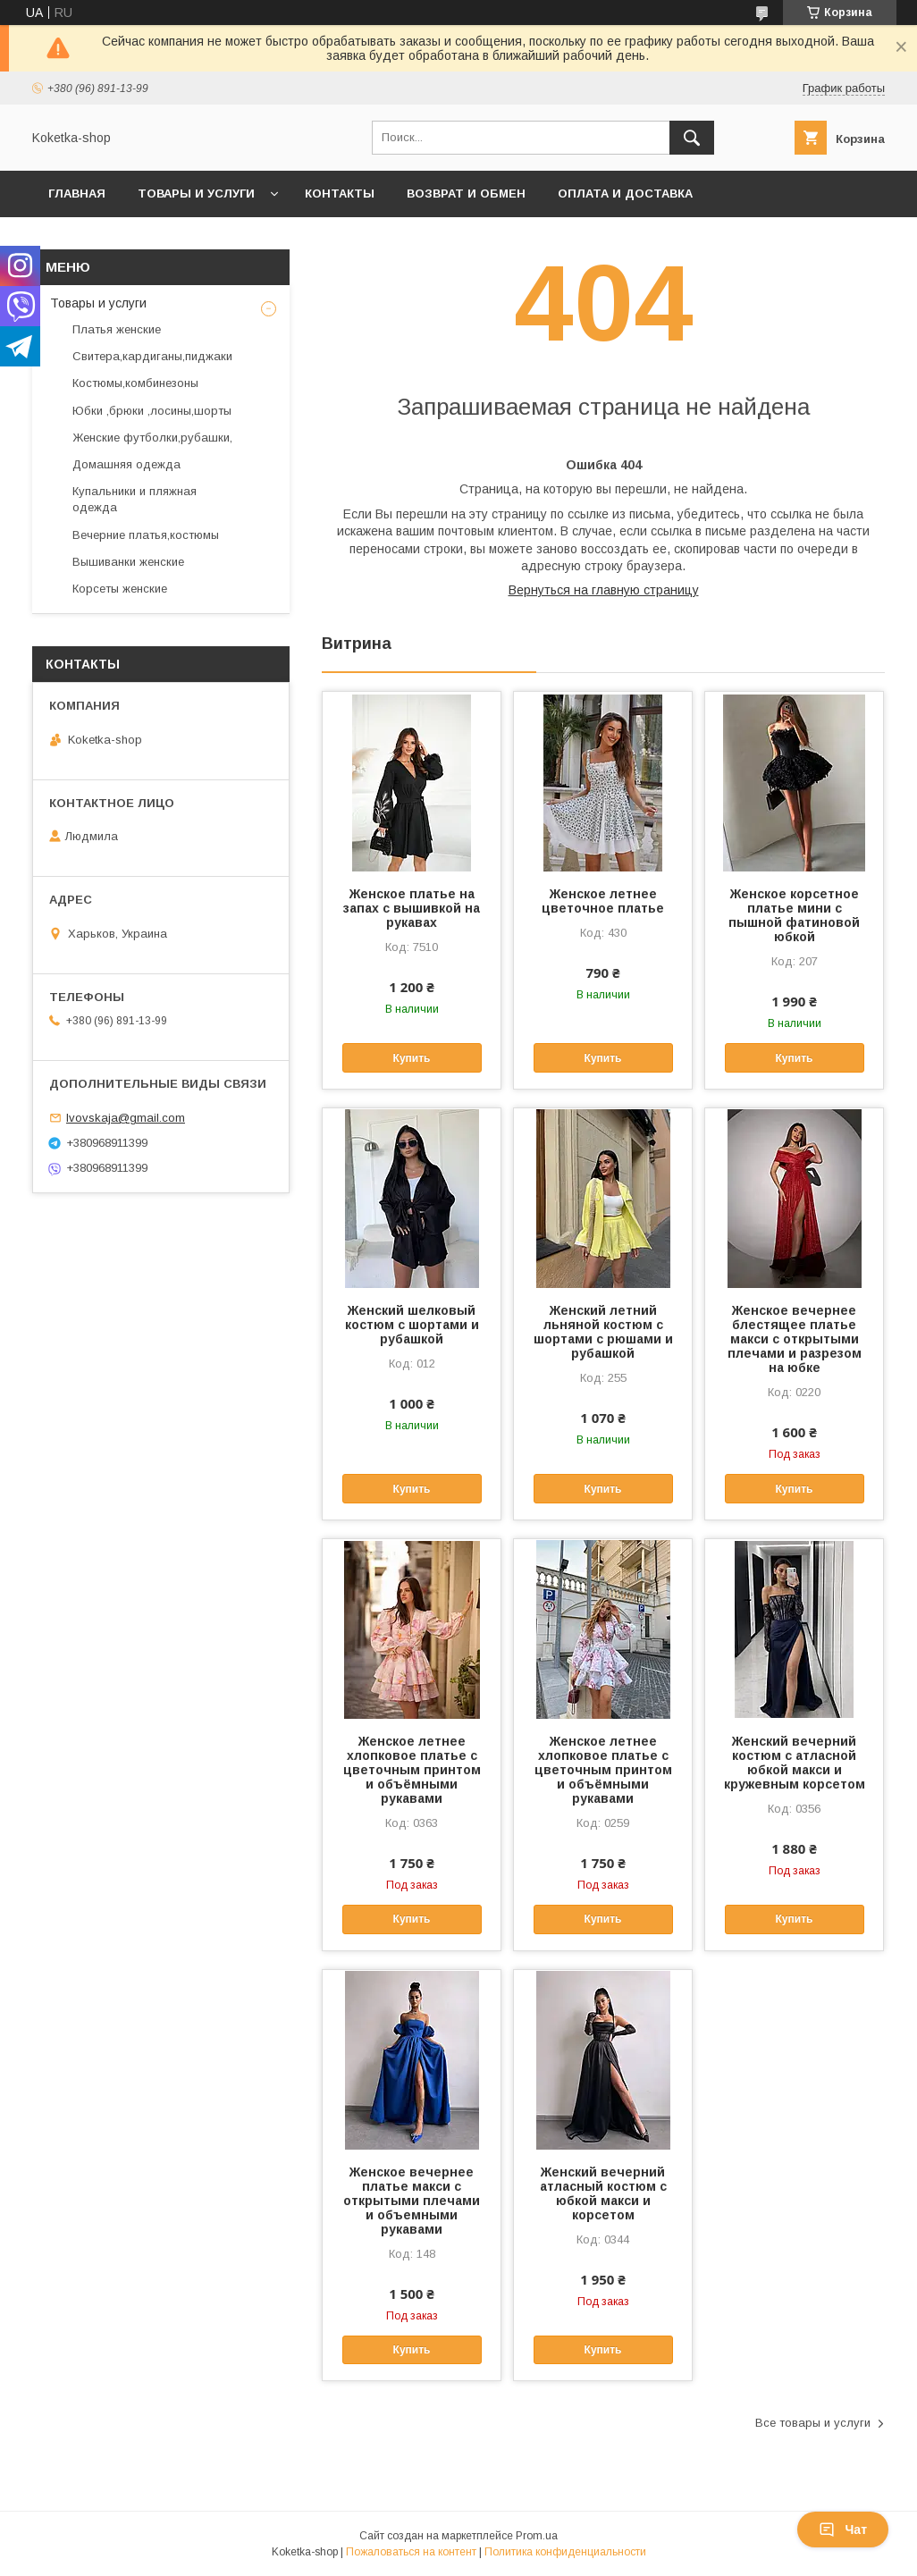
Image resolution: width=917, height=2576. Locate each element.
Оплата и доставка (625, 193)
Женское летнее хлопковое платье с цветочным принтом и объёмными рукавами (412, 1770)
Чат (843, 2529)
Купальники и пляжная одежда (134, 499)
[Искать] (691, 138)
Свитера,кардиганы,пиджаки (152, 356)
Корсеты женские (119, 588)
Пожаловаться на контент (411, 2552)
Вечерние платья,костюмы (145, 535)
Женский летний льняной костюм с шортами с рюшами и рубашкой (603, 1331)
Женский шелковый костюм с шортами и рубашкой (412, 1324)
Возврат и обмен (466, 193)
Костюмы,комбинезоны (135, 383)
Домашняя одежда (126, 464)
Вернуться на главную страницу (604, 590)
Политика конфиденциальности (565, 2552)
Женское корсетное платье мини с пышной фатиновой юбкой (794, 915)
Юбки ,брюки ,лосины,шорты (151, 410)
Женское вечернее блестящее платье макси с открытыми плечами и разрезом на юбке (795, 1339)
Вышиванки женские (128, 561)
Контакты (339, 193)
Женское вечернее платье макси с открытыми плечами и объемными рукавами (411, 2200)
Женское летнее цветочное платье (603, 901)
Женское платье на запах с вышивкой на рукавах (411, 908)
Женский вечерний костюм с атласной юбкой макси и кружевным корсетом (794, 1762)
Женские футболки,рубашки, (152, 437)
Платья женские (116, 329)
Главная (76, 193)
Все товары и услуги (813, 2422)
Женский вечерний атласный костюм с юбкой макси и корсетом (603, 2193)
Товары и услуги (196, 193)
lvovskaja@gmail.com (125, 1117)
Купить (412, 1058)
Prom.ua (537, 2536)
